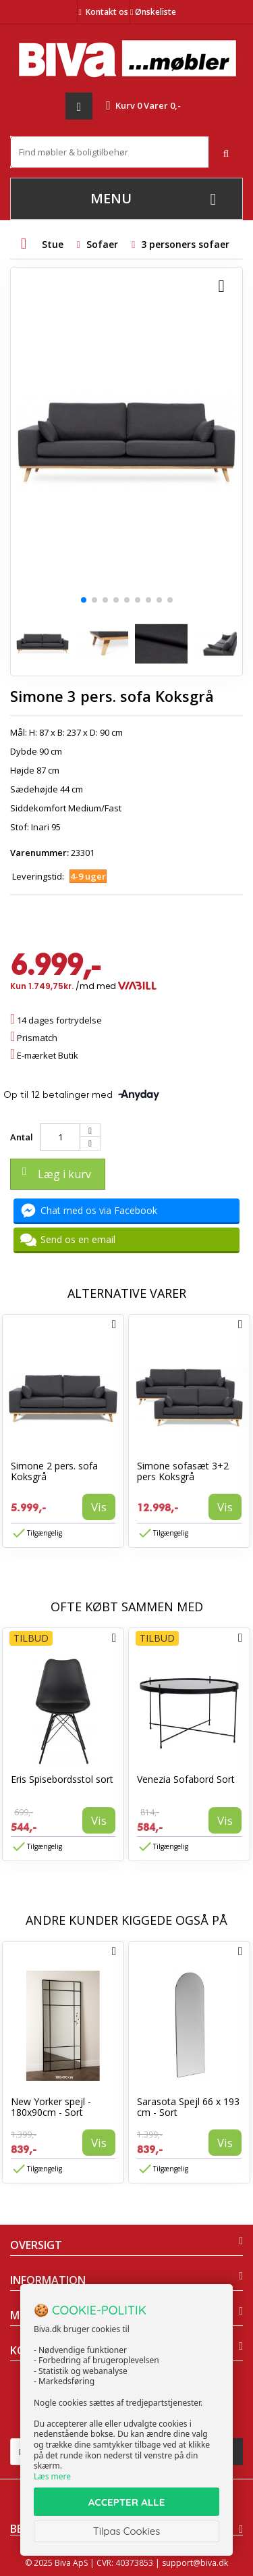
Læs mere (52, 2476)
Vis (99, 1507)
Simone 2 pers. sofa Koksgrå (54, 1471)
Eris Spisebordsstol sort (62, 1779)
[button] (83, 600)
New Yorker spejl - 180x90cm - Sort (51, 2107)
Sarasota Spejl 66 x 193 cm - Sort (188, 2107)
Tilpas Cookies (127, 2531)
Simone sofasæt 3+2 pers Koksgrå (183, 1471)
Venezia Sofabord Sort (186, 1779)
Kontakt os (107, 12)
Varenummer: (39, 853)
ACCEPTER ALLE (126, 2502)
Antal (21, 1137)
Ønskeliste (153, 12)
